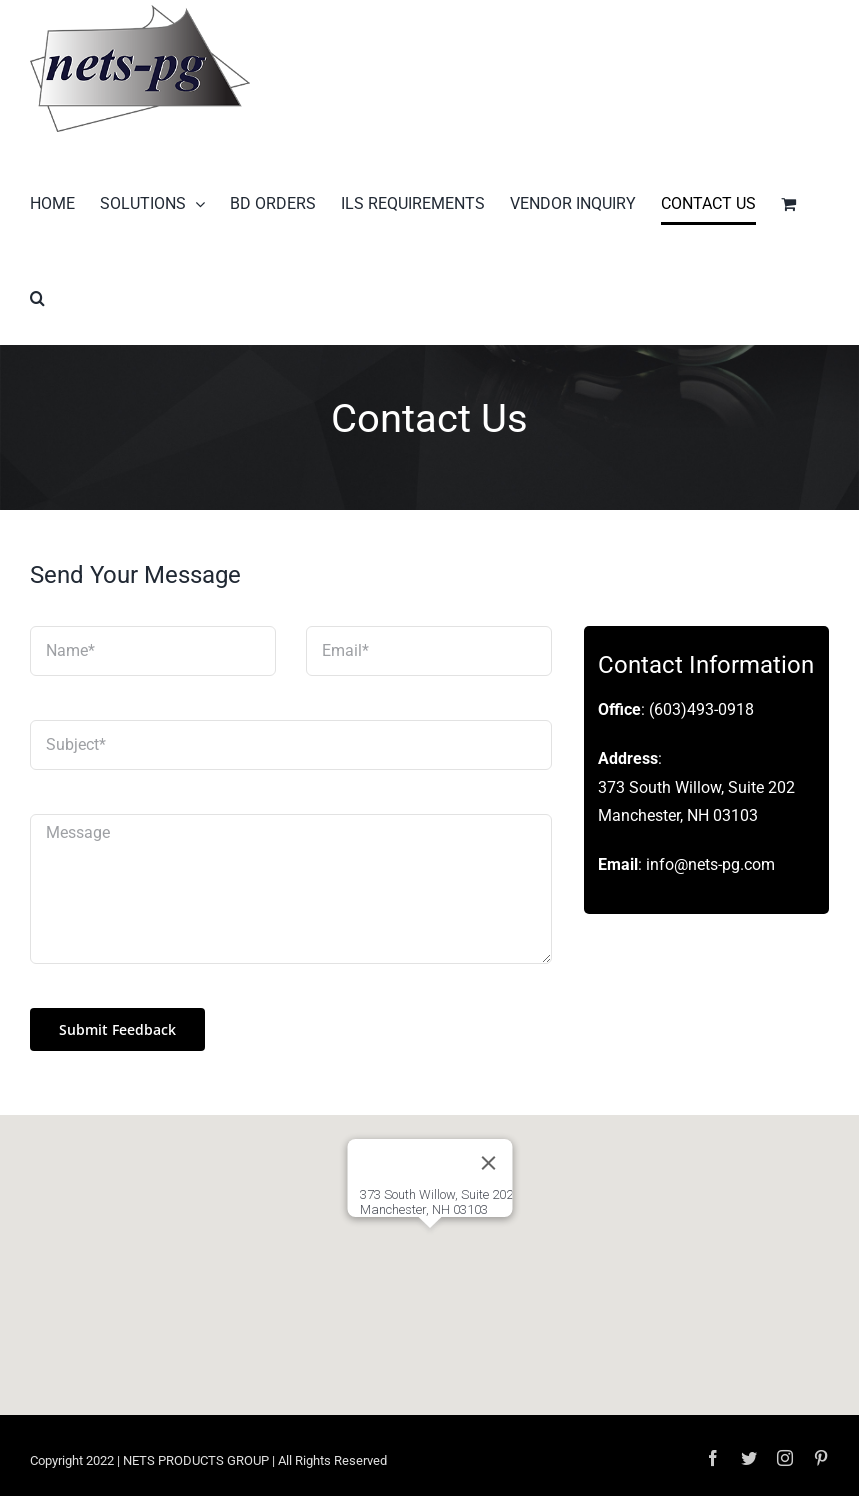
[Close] (488, 1163)
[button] (37, 298)
